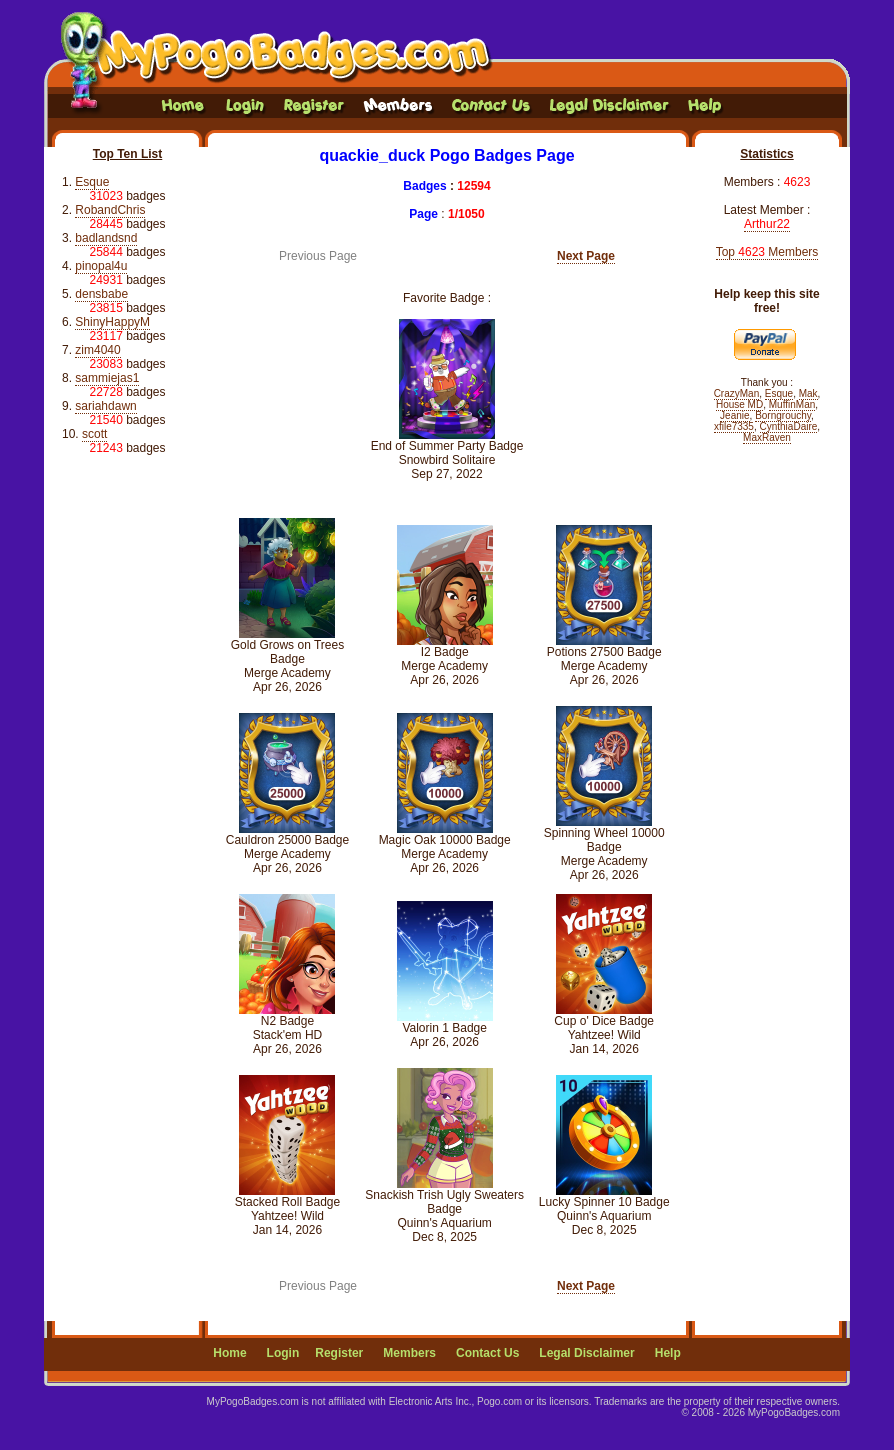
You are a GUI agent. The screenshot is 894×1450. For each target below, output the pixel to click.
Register (339, 1353)
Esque (92, 182)
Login (283, 1353)
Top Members (767, 252)
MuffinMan (792, 404)
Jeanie (734, 415)
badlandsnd (106, 238)
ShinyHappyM (112, 322)
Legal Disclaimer (586, 1353)
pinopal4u (101, 266)
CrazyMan (737, 393)
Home (229, 1353)
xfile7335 (734, 426)
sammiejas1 (107, 378)
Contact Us (487, 1353)
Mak (808, 393)
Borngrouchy (783, 415)
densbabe (101, 294)
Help (668, 1353)
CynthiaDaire (789, 426)
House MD (739, 404)
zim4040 (97, 350)
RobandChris (110, 210)
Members (409, 1353)
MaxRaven (767, 437)
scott (94, 434)
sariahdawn (105, 406)
